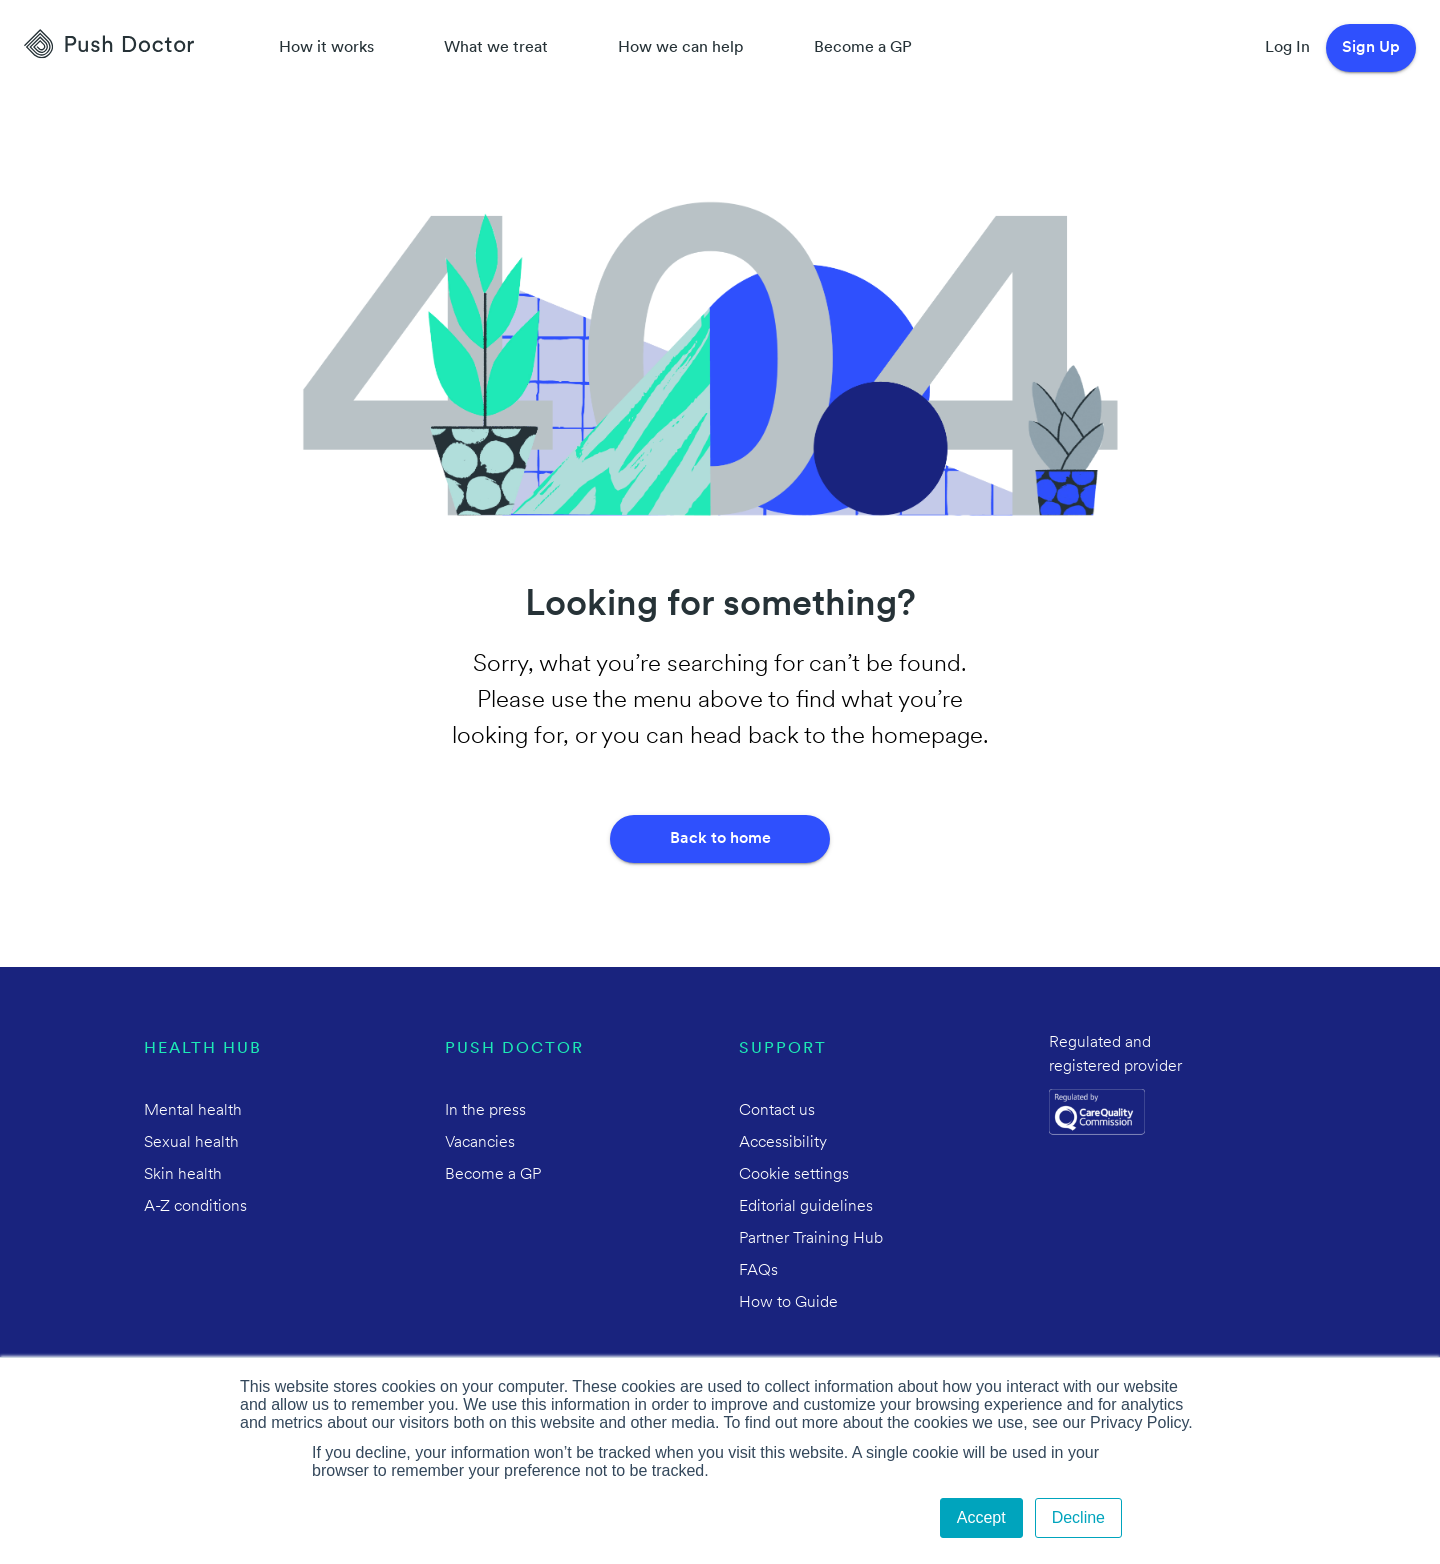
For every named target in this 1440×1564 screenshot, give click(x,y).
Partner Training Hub (811, 1239)
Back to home (720, 839)
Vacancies (480, 1143)
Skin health (183, 1175)
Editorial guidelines (806, 1207)
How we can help (681, 48)
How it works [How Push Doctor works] (326, 48)
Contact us (777, 1111)
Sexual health (191, 1143)
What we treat (496, 48)
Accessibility (783, 1143)
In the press (485, 1111)
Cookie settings (794, 1175)
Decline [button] (1078, 1517)
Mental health (193, 1111)
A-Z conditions (195, 1207)
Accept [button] (981, 1517)
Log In (1287, 48)
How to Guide (788, 1303)
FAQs (758, 1271)
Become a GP (863, 48)
